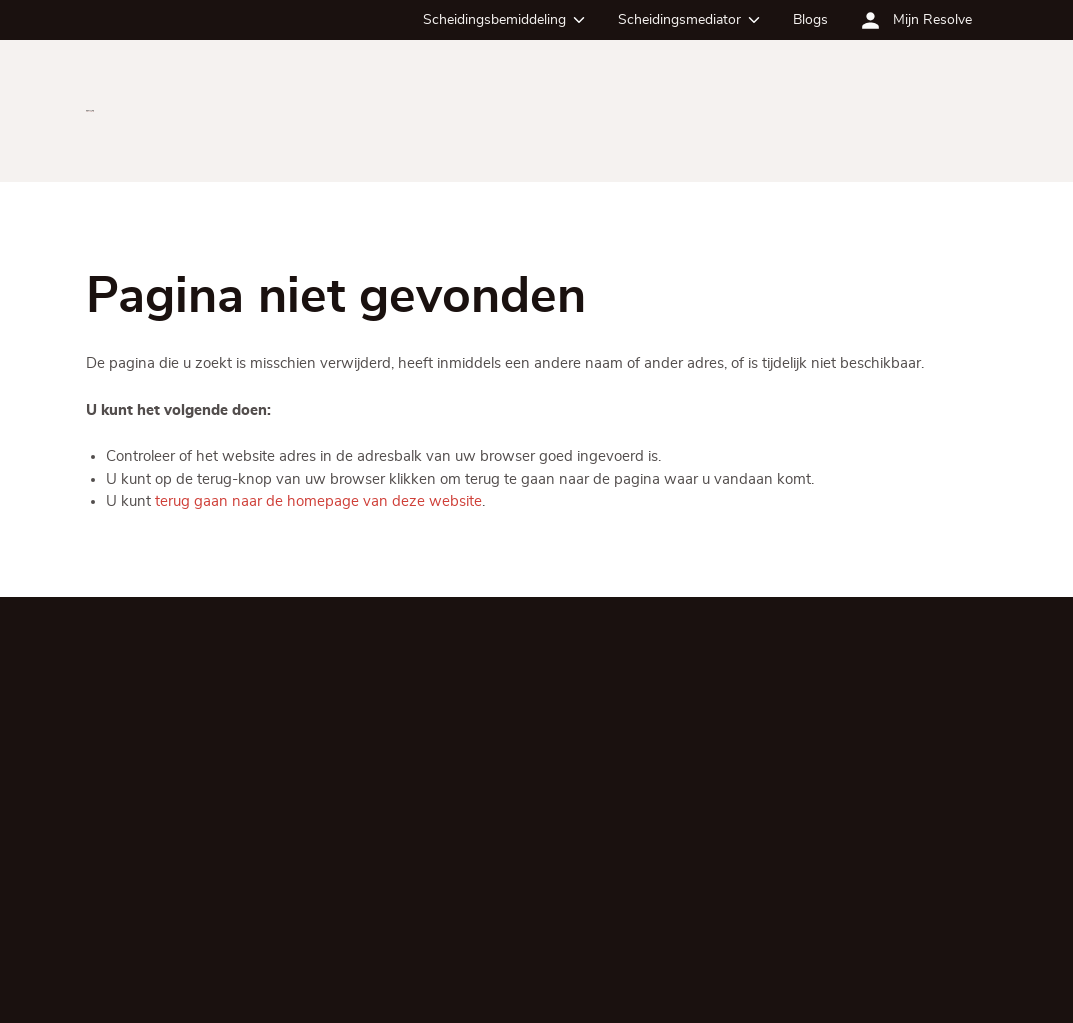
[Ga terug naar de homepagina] (90, 110)
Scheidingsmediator (679, 20)
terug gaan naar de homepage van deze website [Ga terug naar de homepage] (318, 501)
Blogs (810, 20)
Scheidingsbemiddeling (494, 20)
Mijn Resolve (932, 20)
